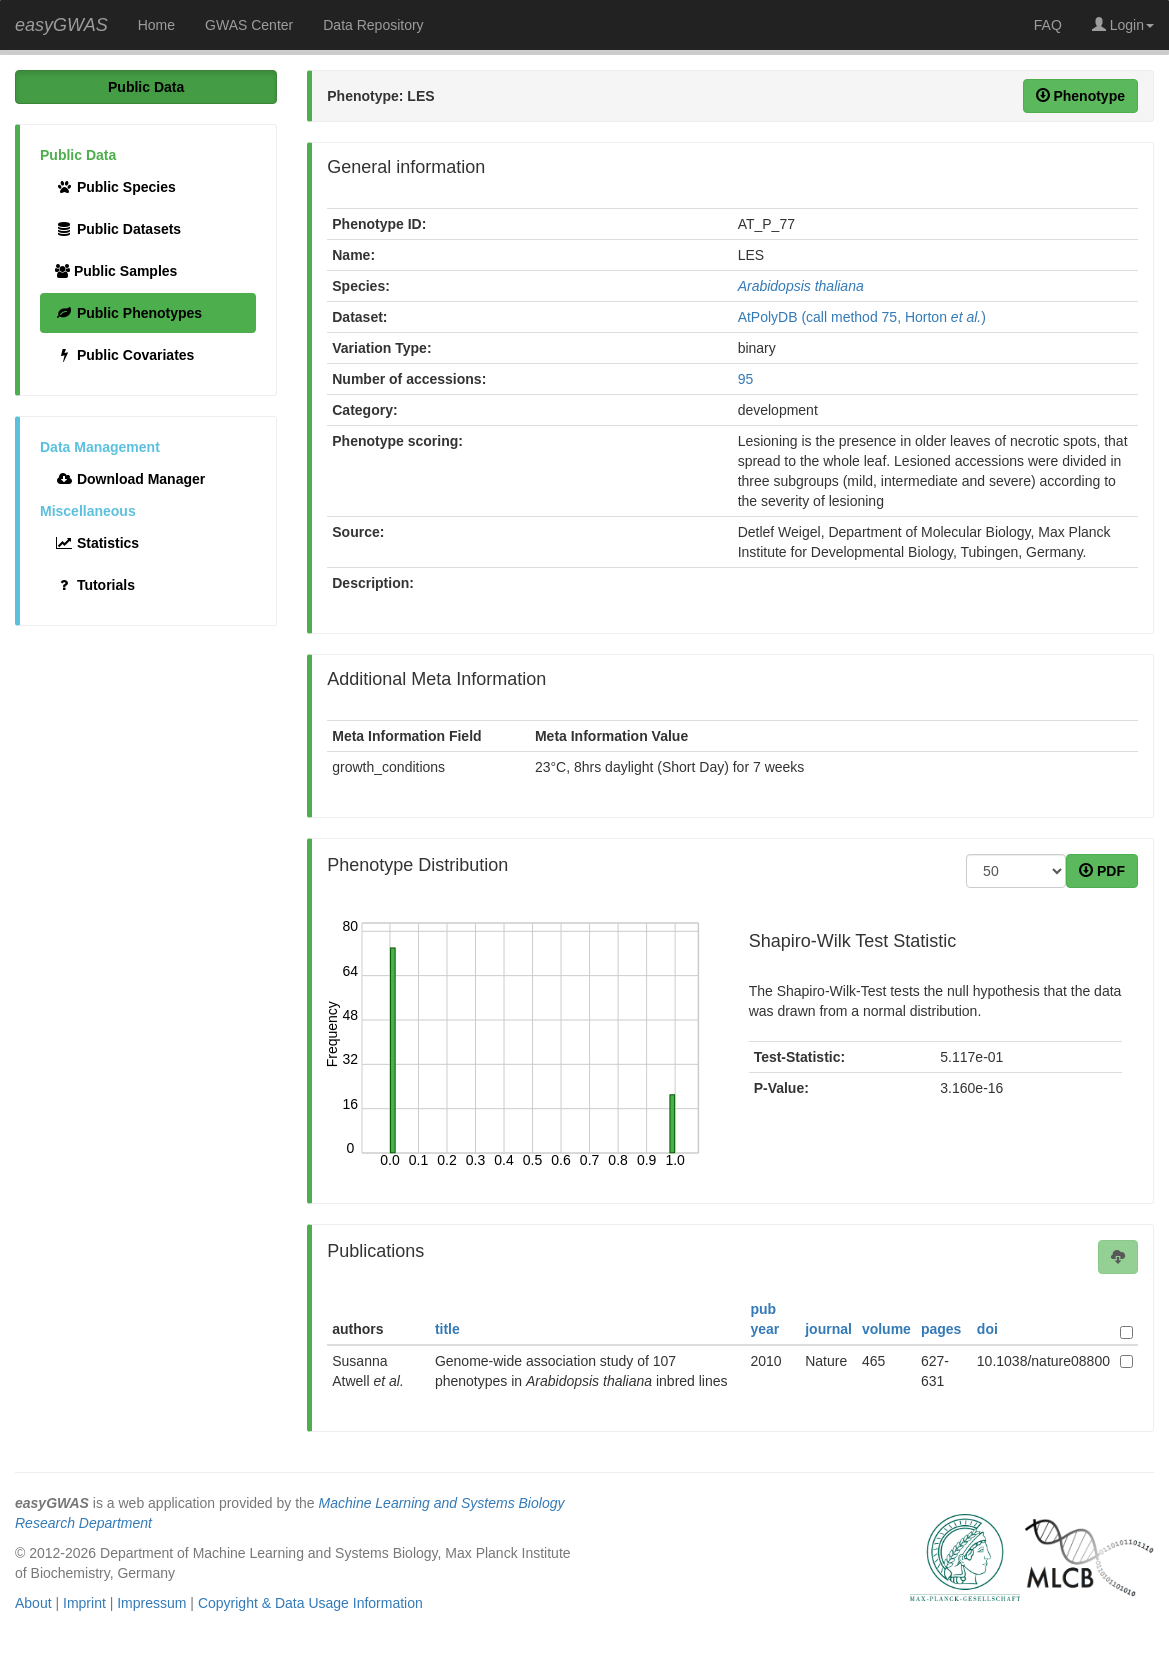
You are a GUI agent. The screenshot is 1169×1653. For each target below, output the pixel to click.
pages (941, 1329)
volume (886, 1329)
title (447, 1329)
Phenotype (1080, 96)
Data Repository (373, 25)
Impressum (151, 1603)
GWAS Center (249, 25)
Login (1123, 25)
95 (746, 379)
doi (987, 1329)
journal (828, 1329)
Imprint (84, 1603)
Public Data (146, 87)
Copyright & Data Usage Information (310, 1603)
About (33, 1603)
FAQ (1048, 25)
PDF (1102, 871)
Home (156, 25)
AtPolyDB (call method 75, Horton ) (862, 317)
